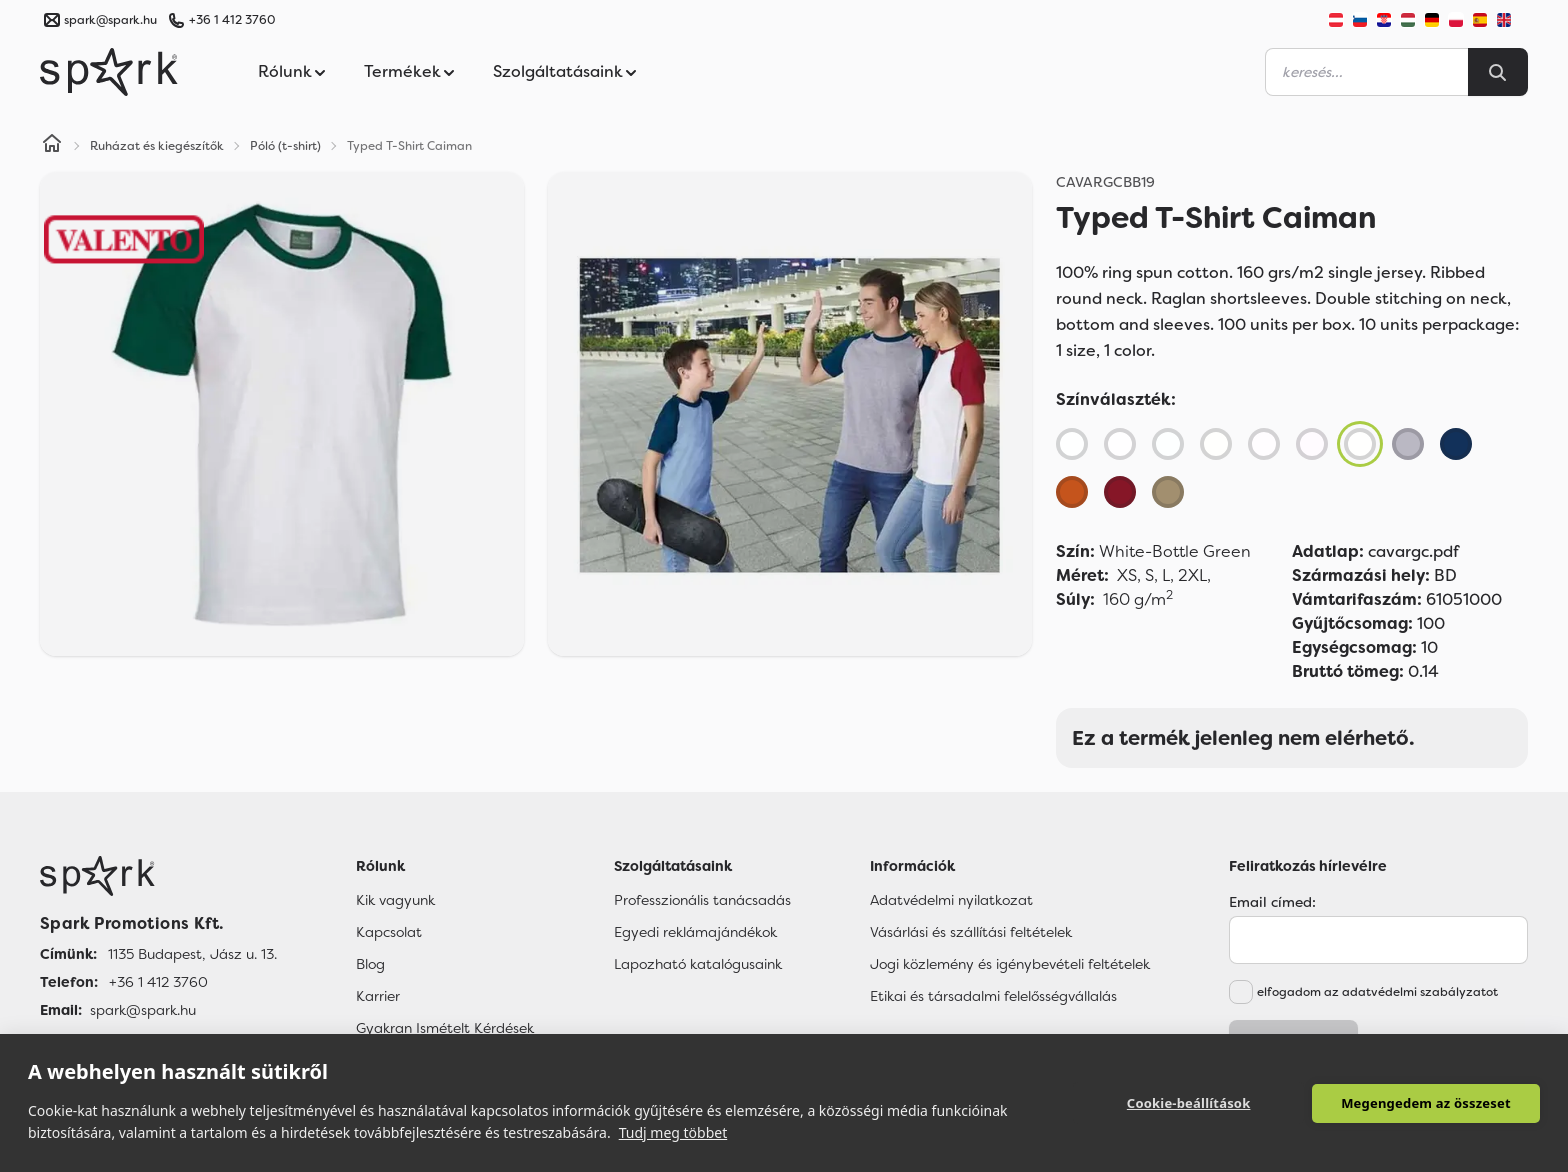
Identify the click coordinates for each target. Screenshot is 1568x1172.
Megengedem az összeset (1426, 1103)
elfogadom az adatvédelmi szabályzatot (1377, 992)
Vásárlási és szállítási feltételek (971, 932)
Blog (370, 964)
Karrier (378, 996)
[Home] (52, 146)
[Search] (1498, 72)
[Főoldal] (158, 876)
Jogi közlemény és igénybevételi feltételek (1010, 964)
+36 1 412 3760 (232, 20)
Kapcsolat (389, 932)
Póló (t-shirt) (285, 146)
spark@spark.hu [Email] (143, 1010)
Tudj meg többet (673, 1132)
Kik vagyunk (395, 900)
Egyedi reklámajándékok (695, 932)
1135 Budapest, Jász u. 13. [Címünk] (192, 954)
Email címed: (1272, 902)
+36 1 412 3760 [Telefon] (158, 982)
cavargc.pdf (1375, 551)
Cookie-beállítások (1190, 1103)
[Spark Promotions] (109, 72)
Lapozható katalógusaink (698, 964)
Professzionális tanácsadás (702, 900)
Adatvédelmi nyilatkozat (951, 900)
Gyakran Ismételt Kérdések (445, 1028)
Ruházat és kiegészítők (157, 146)
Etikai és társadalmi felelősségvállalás (993, 996)
